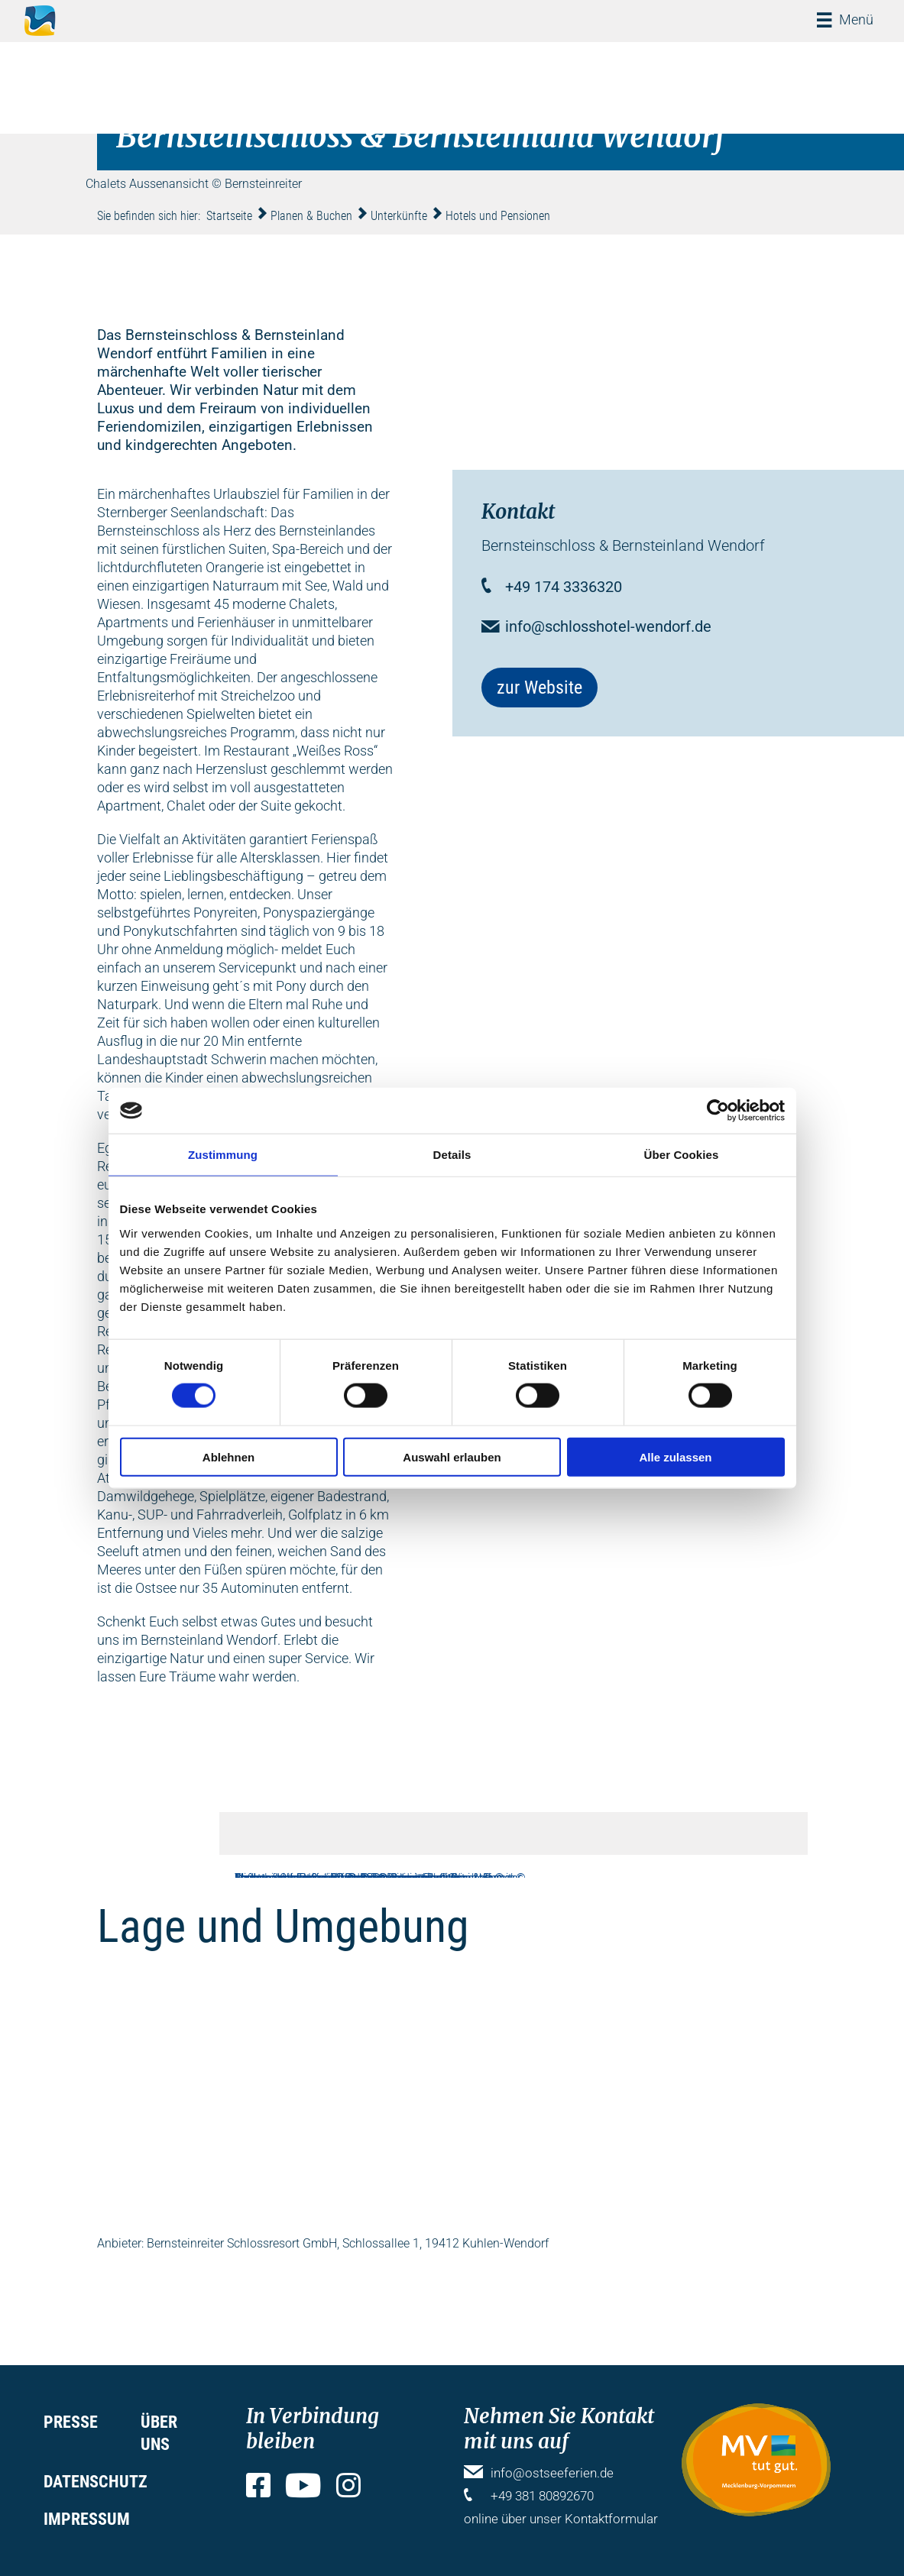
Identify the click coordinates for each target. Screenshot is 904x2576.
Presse (71, 2422)
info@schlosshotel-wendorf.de (608, 626)
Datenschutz (95, 2481)
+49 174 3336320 (563, 587)
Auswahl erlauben (452, 1456)
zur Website (539, 687)
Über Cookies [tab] (681, 1154)
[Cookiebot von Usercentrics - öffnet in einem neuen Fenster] (718, 1110)
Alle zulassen (675, 1456)
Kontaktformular (611, 2518)
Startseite (229, 216)
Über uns (159, 2433)
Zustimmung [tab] (223, 1154)
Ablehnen (228, 1456)
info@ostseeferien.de (552, 2473)
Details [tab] (452, 1154)
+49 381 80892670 (542, 2495)
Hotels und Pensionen (498, 216)
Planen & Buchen (311, 216)
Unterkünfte (399, 216)
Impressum (87, 2519)
